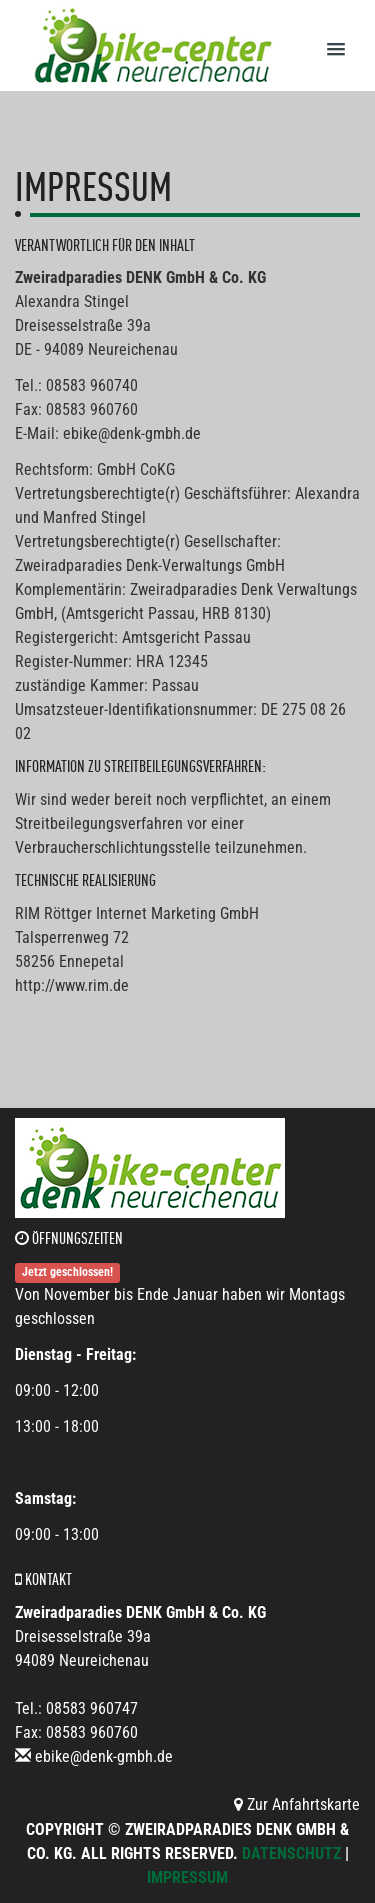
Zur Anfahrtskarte (297, 1804)
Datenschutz (291, 1853)
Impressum (187, 1877)
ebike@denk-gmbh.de (104, 1756)
